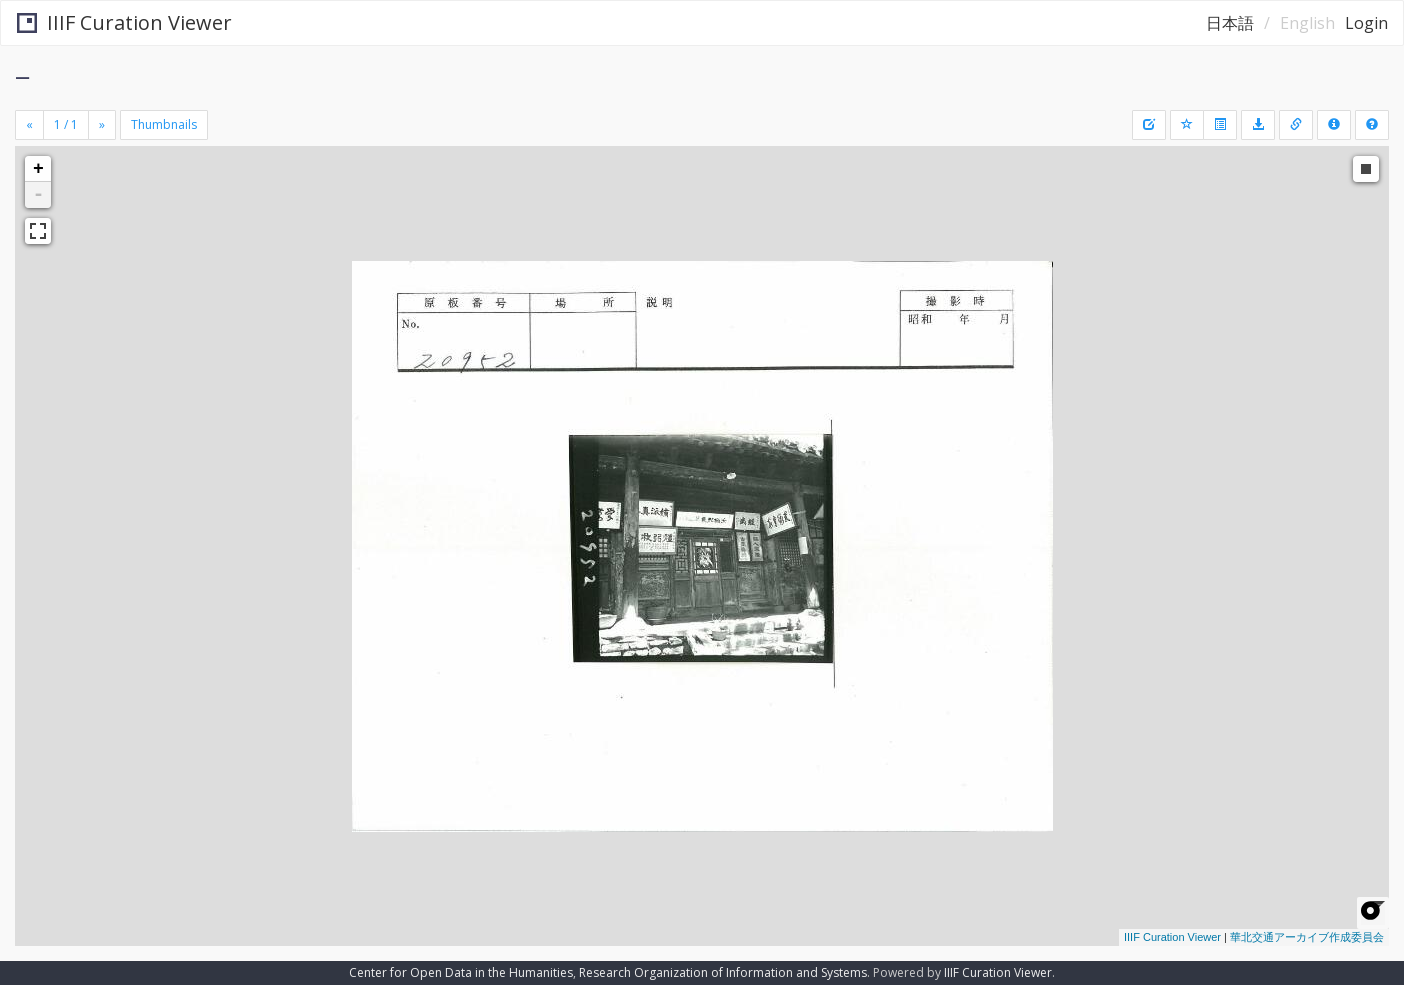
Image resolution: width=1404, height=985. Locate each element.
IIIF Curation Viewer (124, 22)
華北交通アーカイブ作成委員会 (1307, 937)
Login (1366, 23)
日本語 (1230, 23)
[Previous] (29, 125)
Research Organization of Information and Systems (723, 972)
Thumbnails (164, 124)
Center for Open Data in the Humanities (461, 972)
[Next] (102, 125)
